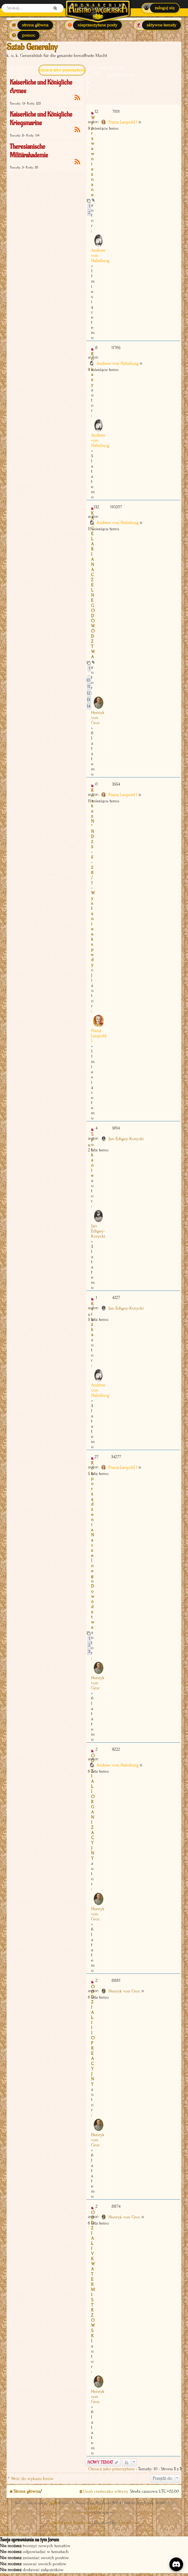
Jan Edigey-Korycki (126, 1138)
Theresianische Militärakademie (29, 150)
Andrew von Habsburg (117, 363)
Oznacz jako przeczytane (62, 70)
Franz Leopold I (122, 122)
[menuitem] (160, 8)
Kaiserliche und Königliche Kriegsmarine (41, 118)
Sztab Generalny (32, 47)
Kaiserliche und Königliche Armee (41, 86)
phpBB (53, 2503)
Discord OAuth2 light (82, 2512)
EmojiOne (127, 2522)
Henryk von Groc (124, 1991)
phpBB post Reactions (71, 2522)
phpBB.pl (94, 2508)
